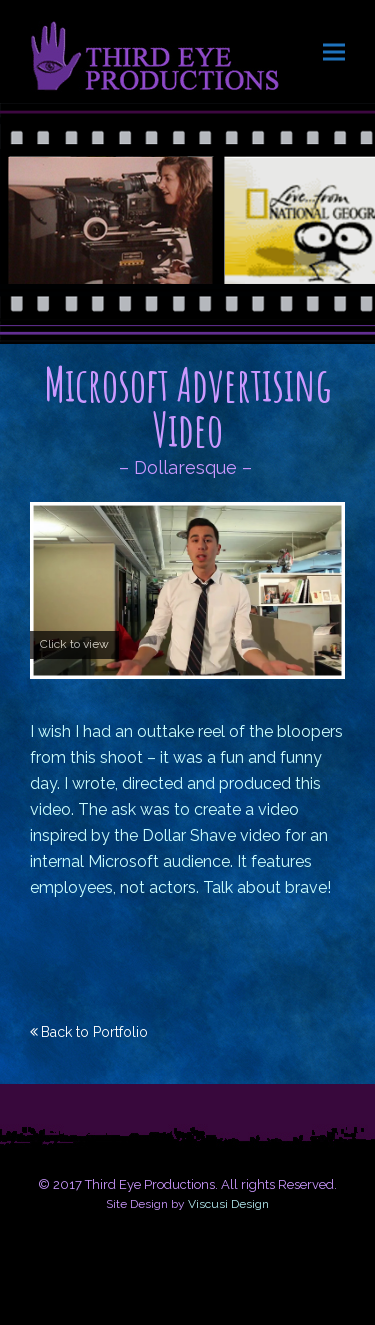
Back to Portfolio (94, 1032)
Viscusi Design (228, 1204)
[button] (334, 51)
